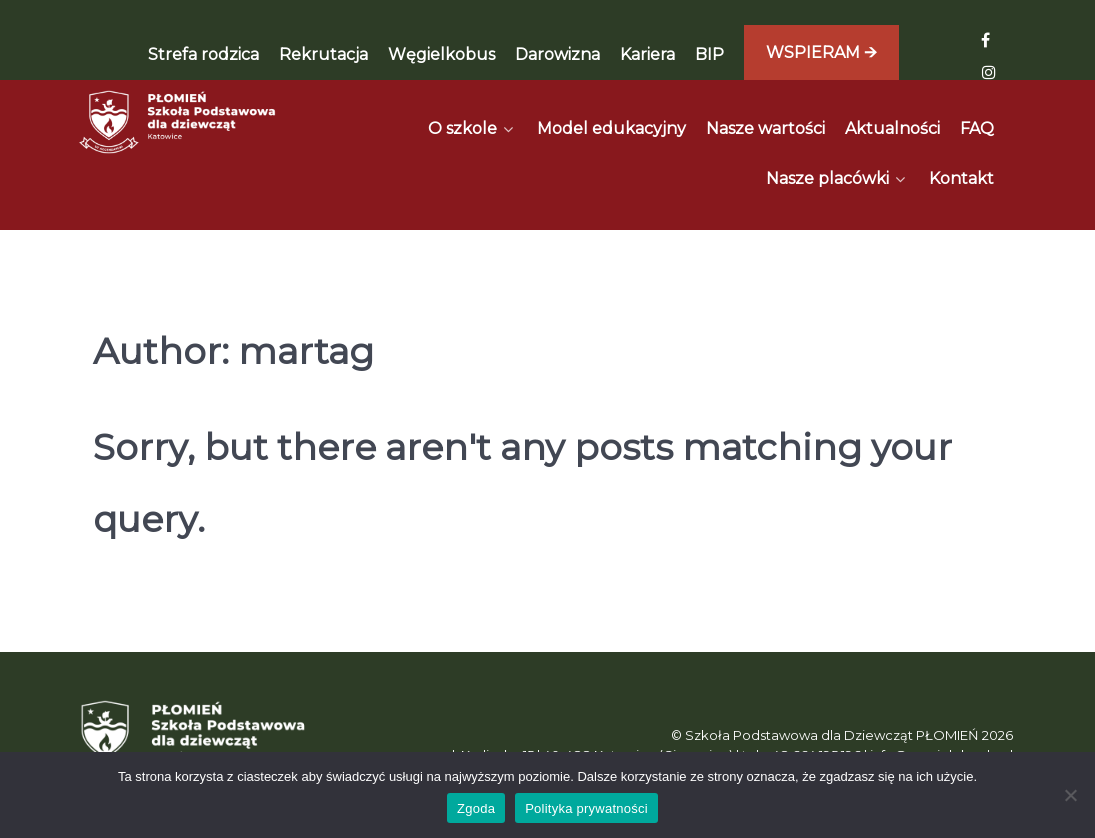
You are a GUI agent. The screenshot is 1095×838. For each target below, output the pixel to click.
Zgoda (476, 808)
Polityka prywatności (586, 808)
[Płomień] (178, 122)
